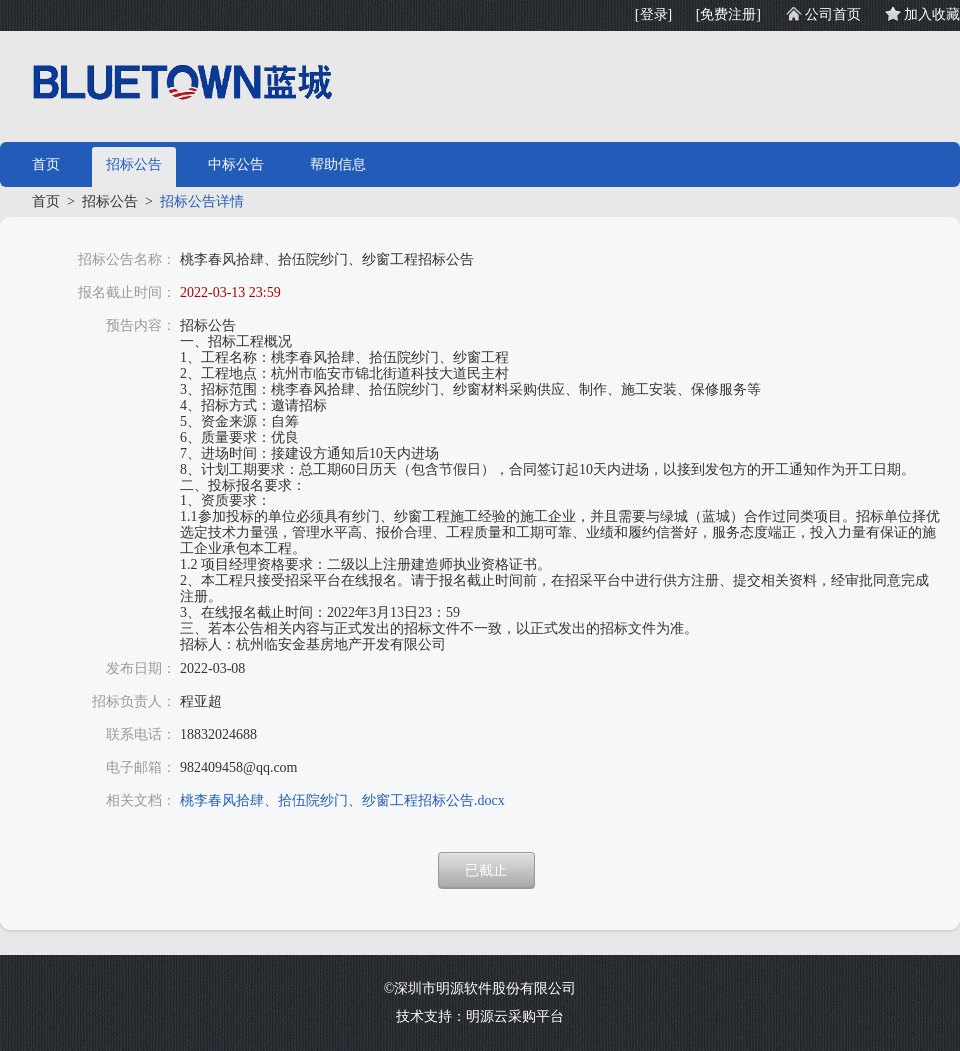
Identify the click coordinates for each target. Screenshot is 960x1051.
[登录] (653, 14)
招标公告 (134, 164)
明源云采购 (501, 1016)
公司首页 (833, 14)
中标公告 (236, 164)
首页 (46, 164)
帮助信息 (338, 164)
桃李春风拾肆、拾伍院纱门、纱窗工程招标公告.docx (342, 800)
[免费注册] (728, 14)
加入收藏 (932, 14)
